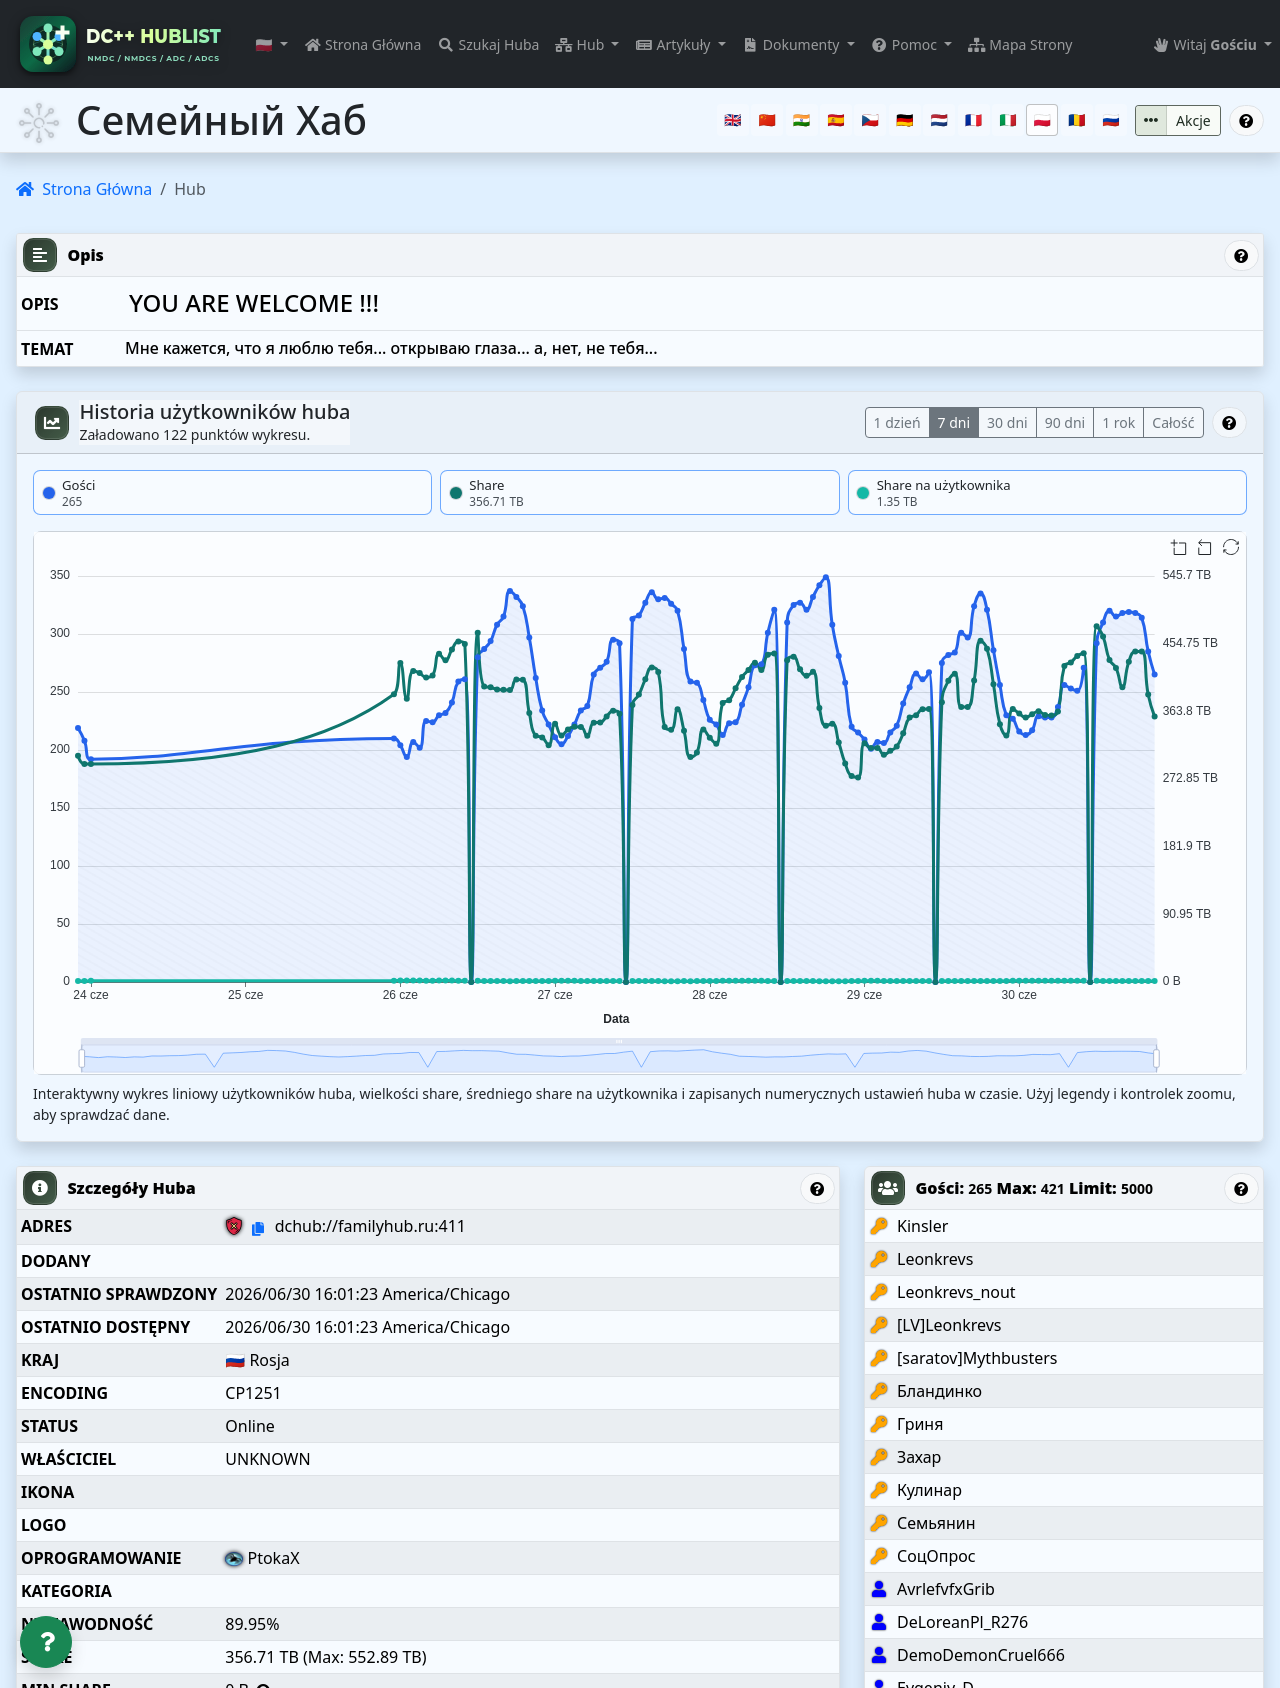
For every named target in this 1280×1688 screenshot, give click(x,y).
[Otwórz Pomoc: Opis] (1242, 255)
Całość (1173, 422)
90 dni (1065, 422)
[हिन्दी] (802, 120)
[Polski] (1042, 120)
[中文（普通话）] (767, 120)
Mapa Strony (1020, 44)
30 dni (1007, 422)
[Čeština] (870, 120)
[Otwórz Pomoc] (46, 1642)
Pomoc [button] (906, 44)
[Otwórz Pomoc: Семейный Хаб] (1247, 120)
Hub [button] (581, 44)
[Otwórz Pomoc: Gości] (1242, 1188)
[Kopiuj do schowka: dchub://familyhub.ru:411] (258, 1228)
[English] (733, 120)
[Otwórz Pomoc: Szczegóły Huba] (818, 1188)
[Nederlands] (939, 120)
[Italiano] (1008, 120)
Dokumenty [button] (792, 44)
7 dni (954, 422)
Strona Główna (363, 44)
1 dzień (897, 422)
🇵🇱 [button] (265, 44)
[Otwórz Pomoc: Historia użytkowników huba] (1230, 422)
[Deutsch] (905, 120)
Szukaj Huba (488, 44)
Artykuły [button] (674, 44)
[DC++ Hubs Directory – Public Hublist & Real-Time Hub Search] (123, 44)
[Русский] (1111, 120)
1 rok (1118, 422)
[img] (640, 803)
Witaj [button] (1206, 44)
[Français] (974, 120)
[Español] (836, 120)
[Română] (1077, 120)
